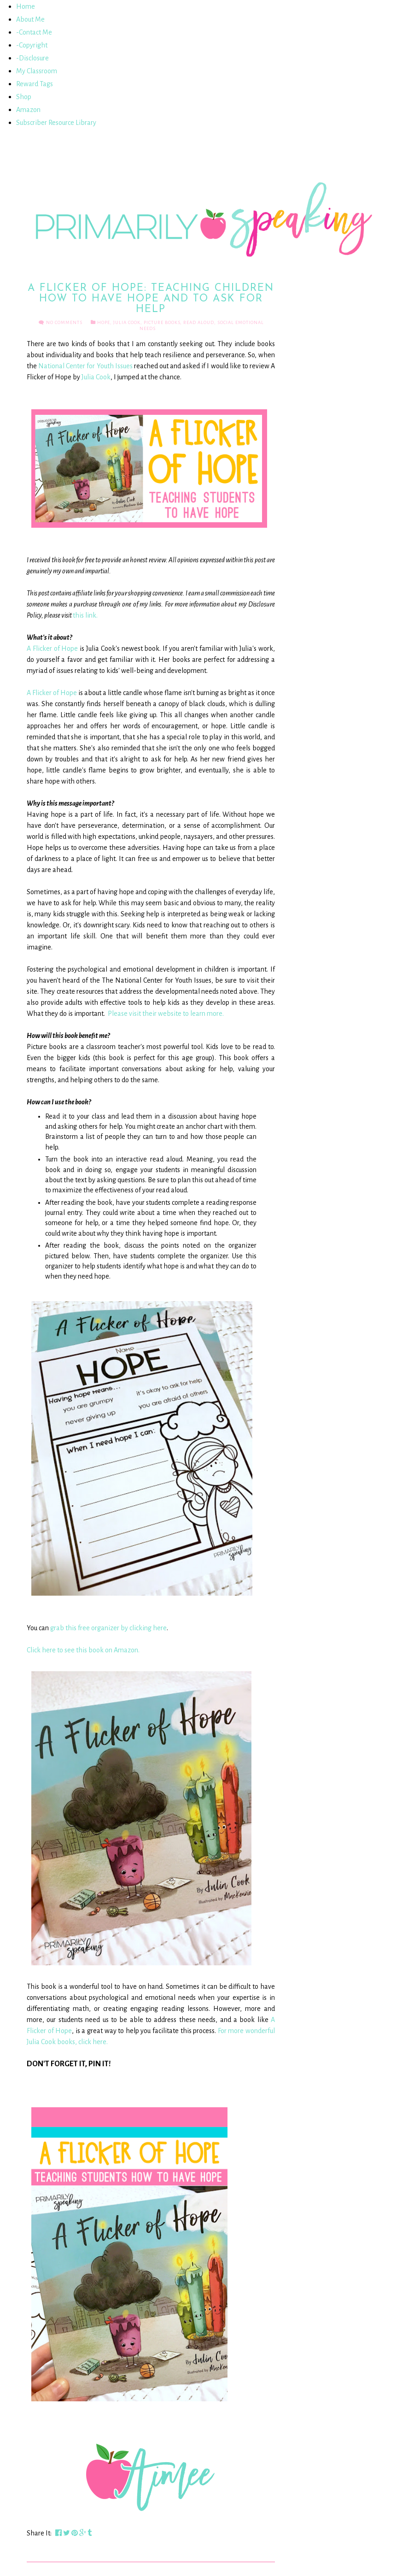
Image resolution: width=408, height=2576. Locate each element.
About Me (30, 19)
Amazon (28, 109)
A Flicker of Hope (52, 648)
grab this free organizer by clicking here (108, 1628)
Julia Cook (126, 322)
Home (25, 6)
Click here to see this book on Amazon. (83, 1650)
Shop (23, 96)
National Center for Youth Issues (85, 366)
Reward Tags (34, 84)
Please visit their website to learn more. (166, 1013)
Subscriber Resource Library (56, 122)
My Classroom (36, 71)
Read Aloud (198, 322)
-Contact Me (34, 32)
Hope (103, 322)
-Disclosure (32, 58)
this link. (85, 615)
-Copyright (31, 45)
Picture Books (162, 322)
